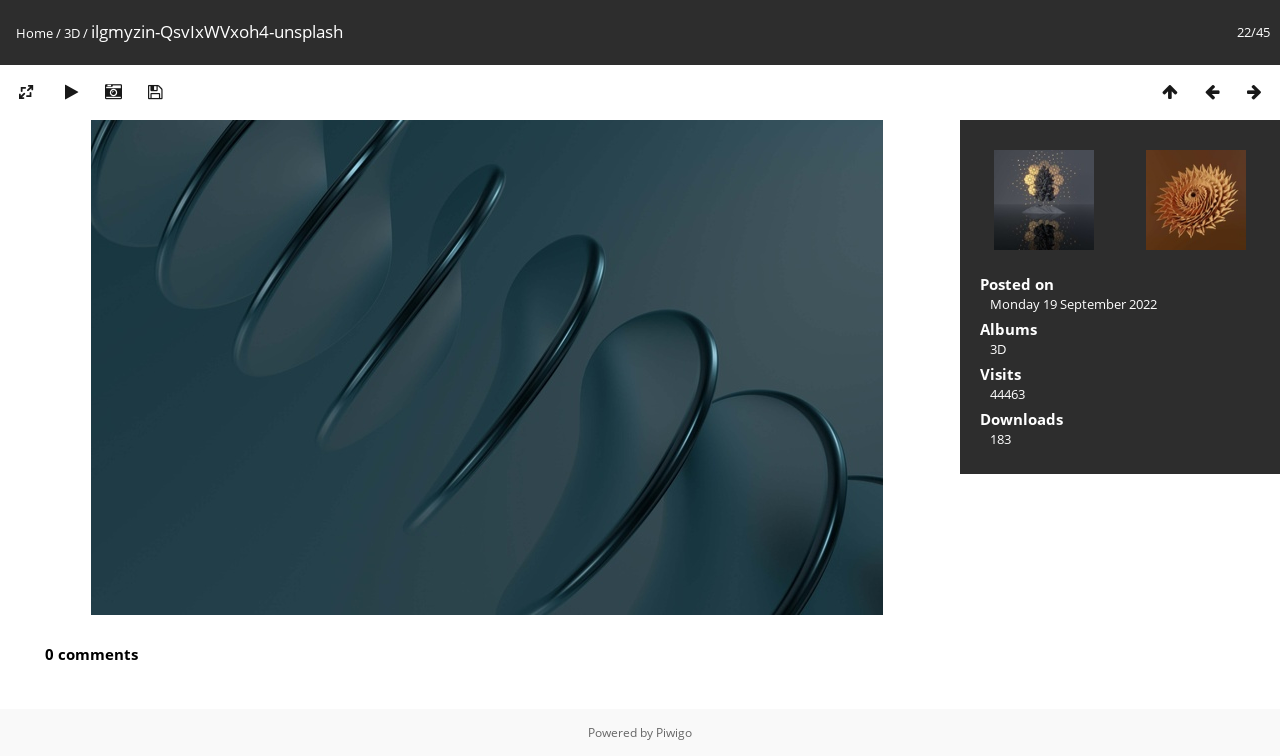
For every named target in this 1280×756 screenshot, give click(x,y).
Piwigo (674, 732)
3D (72, 33)
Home (34, 33)
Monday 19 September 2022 (1073, 304)
